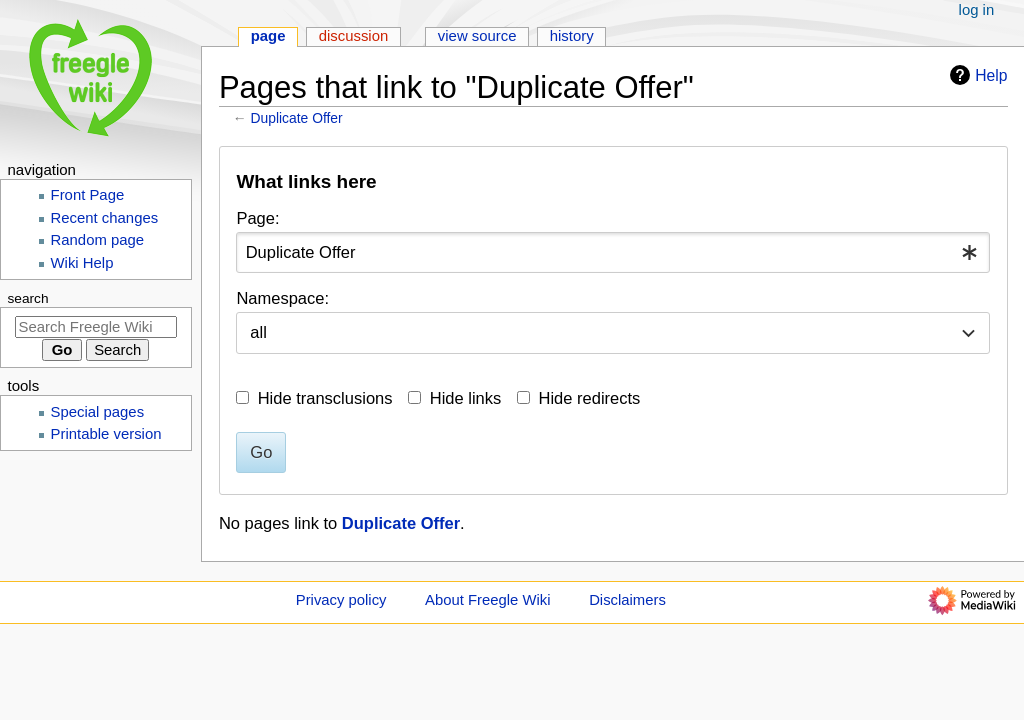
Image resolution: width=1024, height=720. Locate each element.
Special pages (98, 412)
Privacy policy (341, 600)
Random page (98, 240)
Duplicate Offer (297, 118)
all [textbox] (258, 332)
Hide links (466, 398)
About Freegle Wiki (487, 600)
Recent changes (105, 218)
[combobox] (613, 252)
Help (976, 75)
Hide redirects (590, 398)
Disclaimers (627, 600)
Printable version (106, 434)
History (572, 36)
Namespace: (282, 298)
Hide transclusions (325, 398)
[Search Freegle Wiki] (96, 327)
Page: (257, 218)
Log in (977, 10)
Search (28, 298)
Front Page (88, 195)
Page (268, 36)
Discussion (354, 36)
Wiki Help (82, 263)
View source (477, 36)
